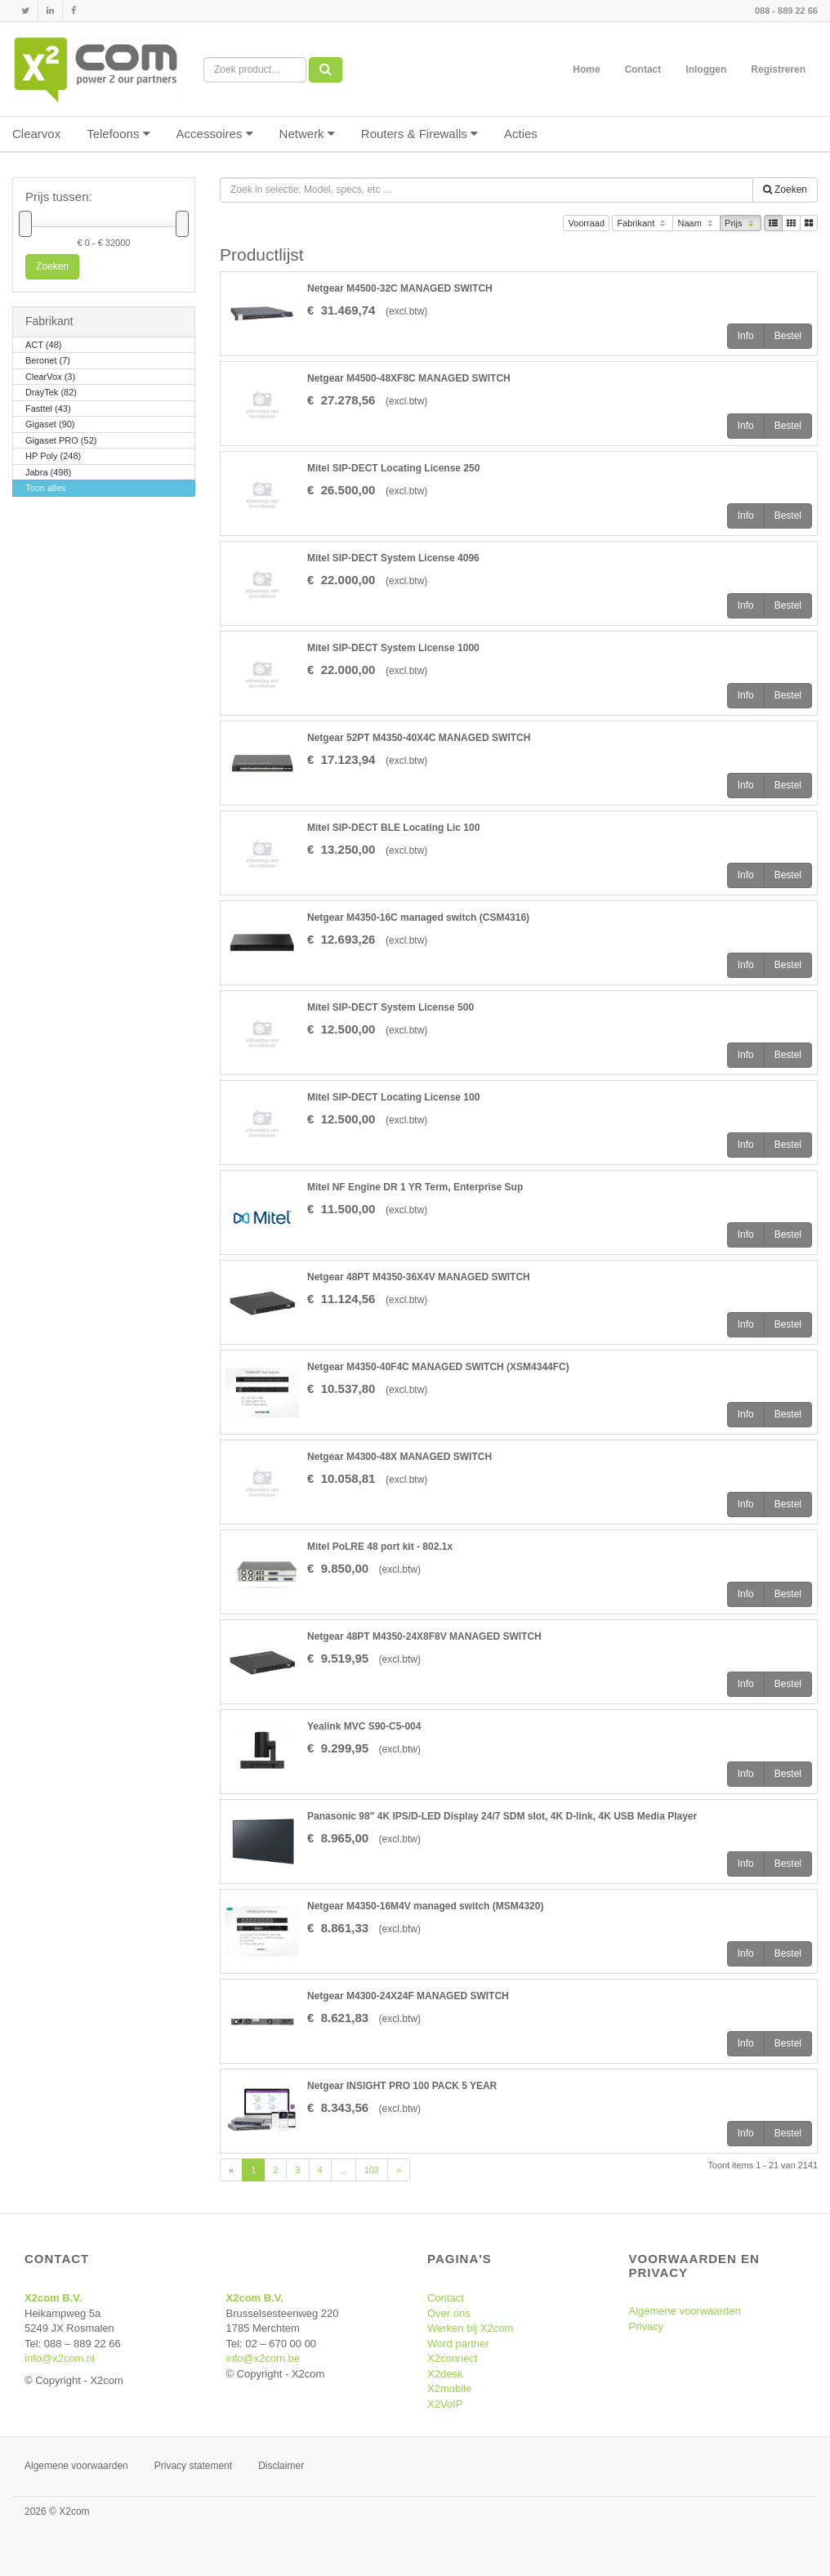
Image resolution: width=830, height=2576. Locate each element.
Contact (643, 69)
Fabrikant (642, 224)
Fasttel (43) (48, 410)
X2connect (452, 2358)
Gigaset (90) (50, 425)
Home (586, 69)
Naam (696, 224)
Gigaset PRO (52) (60, 441)
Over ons (449, 2313)
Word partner (458, 2343)
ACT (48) (43, 346)
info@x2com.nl (60, 2358)
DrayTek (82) (51, 393)
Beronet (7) (47, 361)
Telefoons (118, 134)
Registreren (778, 69)
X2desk (444, 2374)
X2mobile (449, 2388)
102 (371, 2170)
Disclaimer (281, 2465)
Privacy (646, 2326)
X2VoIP (444, 2404)
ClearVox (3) (50, 378)
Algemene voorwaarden (685, 2311)
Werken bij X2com (470, 2328)
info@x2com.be (263, 2358)
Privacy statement (193, 2465)
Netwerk (307, 134)
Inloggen (705, 69)
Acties (521, 134)
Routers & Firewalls (419, 134)
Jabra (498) (48, 473)
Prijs (740, 224)
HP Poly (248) (53, 457)
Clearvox (36, 134)
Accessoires (214, 134)
